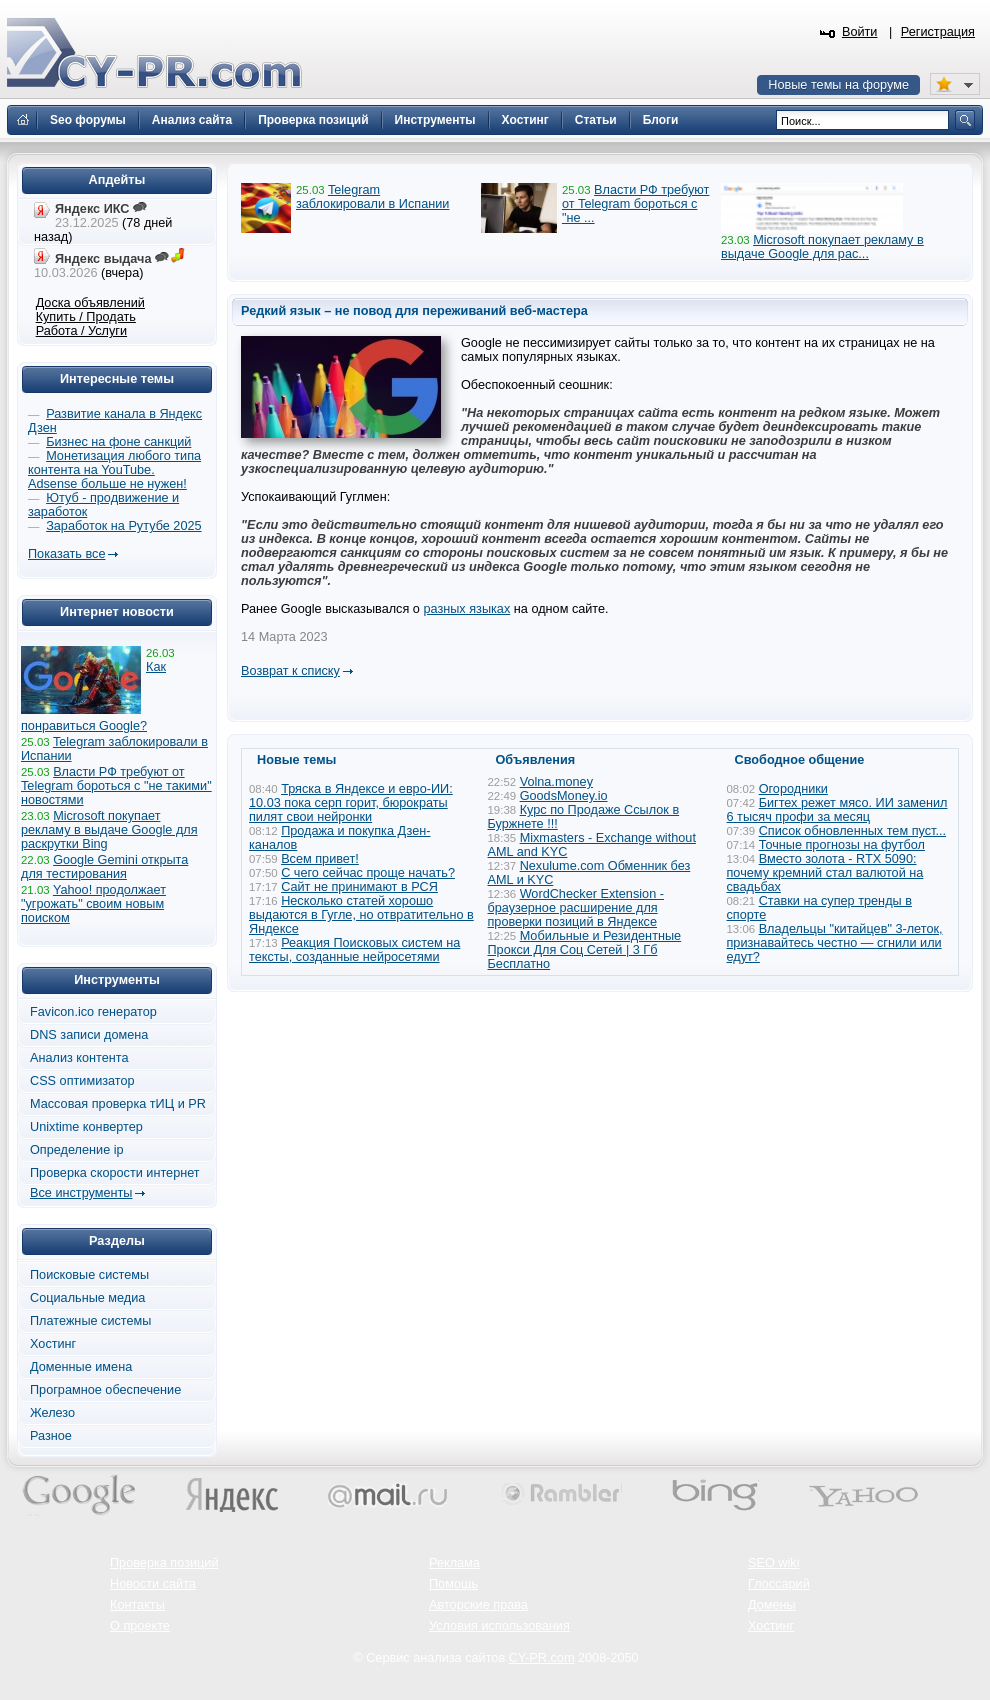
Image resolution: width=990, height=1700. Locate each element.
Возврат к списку (290, 671)
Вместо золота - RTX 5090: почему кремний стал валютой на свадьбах (825, 873)
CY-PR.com (542, 1658)
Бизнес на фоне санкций (118, 442)
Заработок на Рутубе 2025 (123, 526)
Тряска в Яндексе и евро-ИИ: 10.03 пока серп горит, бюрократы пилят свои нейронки (351, 803)
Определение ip (77, 1150)
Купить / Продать (86, 317)
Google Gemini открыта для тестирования (104, 867)
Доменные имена (81, 1367)
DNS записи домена (89, 1035)
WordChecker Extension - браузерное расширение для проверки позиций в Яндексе (576, 908)
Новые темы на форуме (838, 85)
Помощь (453, 1584)
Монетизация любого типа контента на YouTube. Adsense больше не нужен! (114, 470)
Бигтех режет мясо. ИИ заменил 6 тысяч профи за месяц (837, 810)
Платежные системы (90, 1321)
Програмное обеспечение (105, 1390)
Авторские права (478, 1605)
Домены (772, 1605)
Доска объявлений (90, 303)
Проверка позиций (164, 1563)
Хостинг (53, 1344)
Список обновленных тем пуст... (852, 831)
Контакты (137, 1605)
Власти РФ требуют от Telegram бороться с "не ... (635, 204)
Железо (52, 1413)
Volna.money (556, 782)
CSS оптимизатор (82, 1081)
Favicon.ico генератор (93, 1012)
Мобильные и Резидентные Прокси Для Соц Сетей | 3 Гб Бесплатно (585, 950)
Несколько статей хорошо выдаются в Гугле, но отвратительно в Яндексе (361, 915)
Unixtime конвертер (86, 1127)
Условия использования (499, 1626)
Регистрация (938, 32)
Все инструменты (81, 1193)
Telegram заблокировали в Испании (372, 197)
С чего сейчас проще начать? (368, 873)
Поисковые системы (89, 1275)
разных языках (466, 609)
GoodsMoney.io (564, 796)
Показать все (66, 554)
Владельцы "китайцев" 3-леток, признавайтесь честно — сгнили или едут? (835, 943)
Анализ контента (79, 1058)
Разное (51, 1436)
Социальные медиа (87, 1298)
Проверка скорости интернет (115, 1173)
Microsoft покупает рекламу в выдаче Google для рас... (822, 247)
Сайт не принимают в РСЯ (359, 887)
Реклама (454, 1563)
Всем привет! (320, 859)
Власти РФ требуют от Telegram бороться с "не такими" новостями (116, 786)
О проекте (140, 1626)
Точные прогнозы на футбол (842, 845)
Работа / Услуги (81, 331)
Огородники (793, 789)
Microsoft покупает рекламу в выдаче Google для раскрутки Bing (109, 830)
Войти (860, 32)
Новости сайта (153, 1584)
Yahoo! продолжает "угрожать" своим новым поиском (93, 904)
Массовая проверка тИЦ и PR (118, 1104)
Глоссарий (779, 1584)
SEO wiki (773, 1563)
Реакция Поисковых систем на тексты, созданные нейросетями (354, 950)
